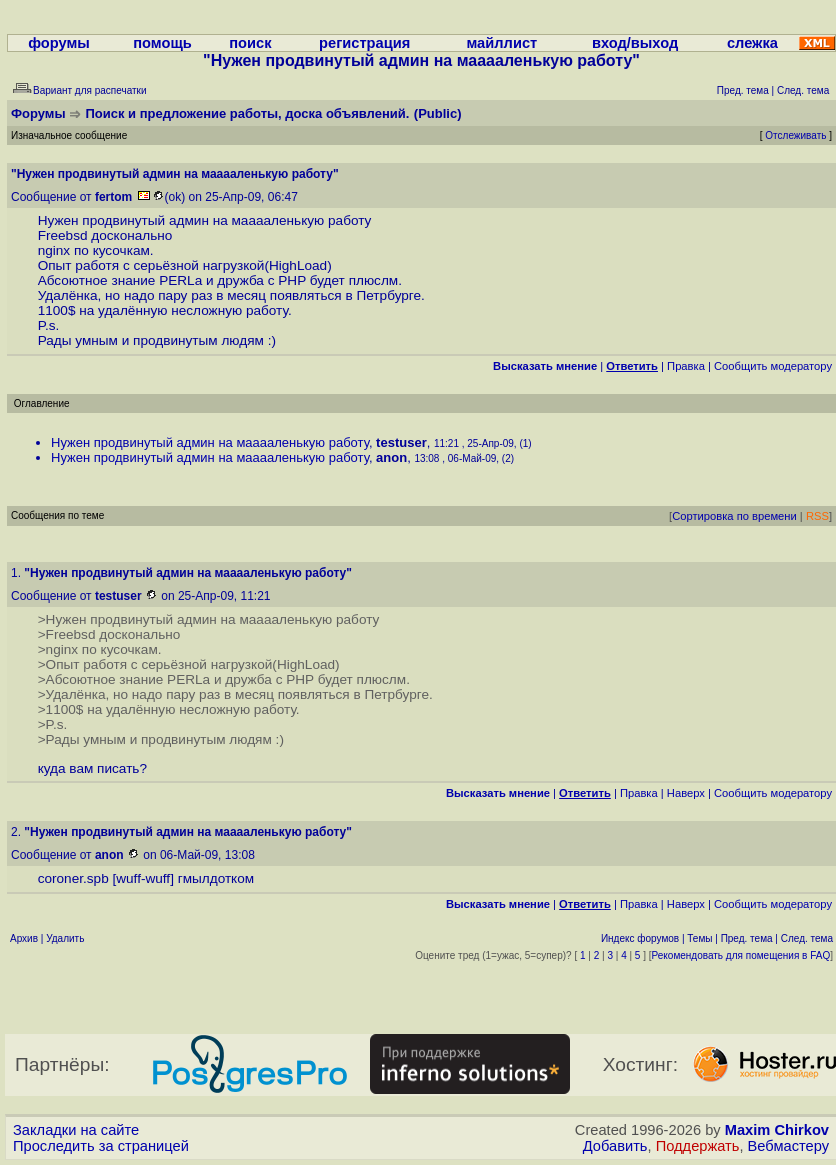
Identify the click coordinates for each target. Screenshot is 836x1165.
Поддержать (698, 1146)
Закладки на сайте (76, 1130)
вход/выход (635, 43)
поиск (250, 43)
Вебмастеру (788, 1146)
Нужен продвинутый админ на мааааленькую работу (210, 442)
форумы (59, 43)
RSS (817, 516)
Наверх (686, 793)
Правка (686, 366)
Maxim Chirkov (777, 1130)
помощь (162, 43)
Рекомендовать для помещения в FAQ (741, 955)
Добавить (615, 1146)
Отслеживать (795, 135)
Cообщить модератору (773, 366)
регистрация (364, 43)
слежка (752, 43)
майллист (501, 43)
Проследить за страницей (101, 1146)
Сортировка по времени (734, 516)
